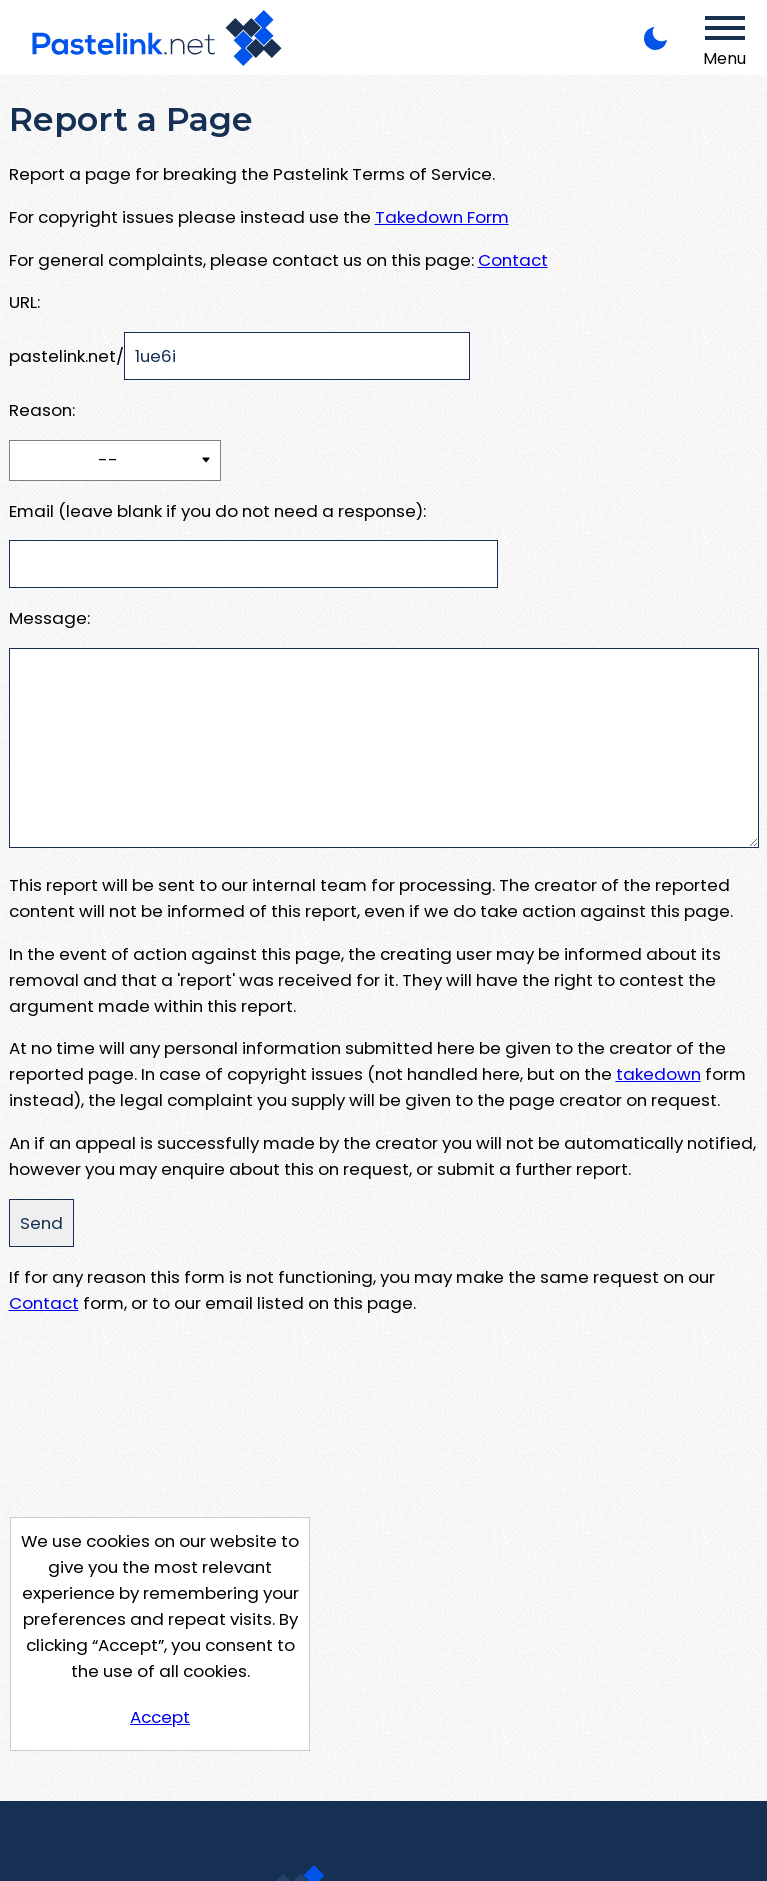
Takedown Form (442, 217)
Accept (160, 1717)
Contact (513, 260)
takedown (658, 1074)
